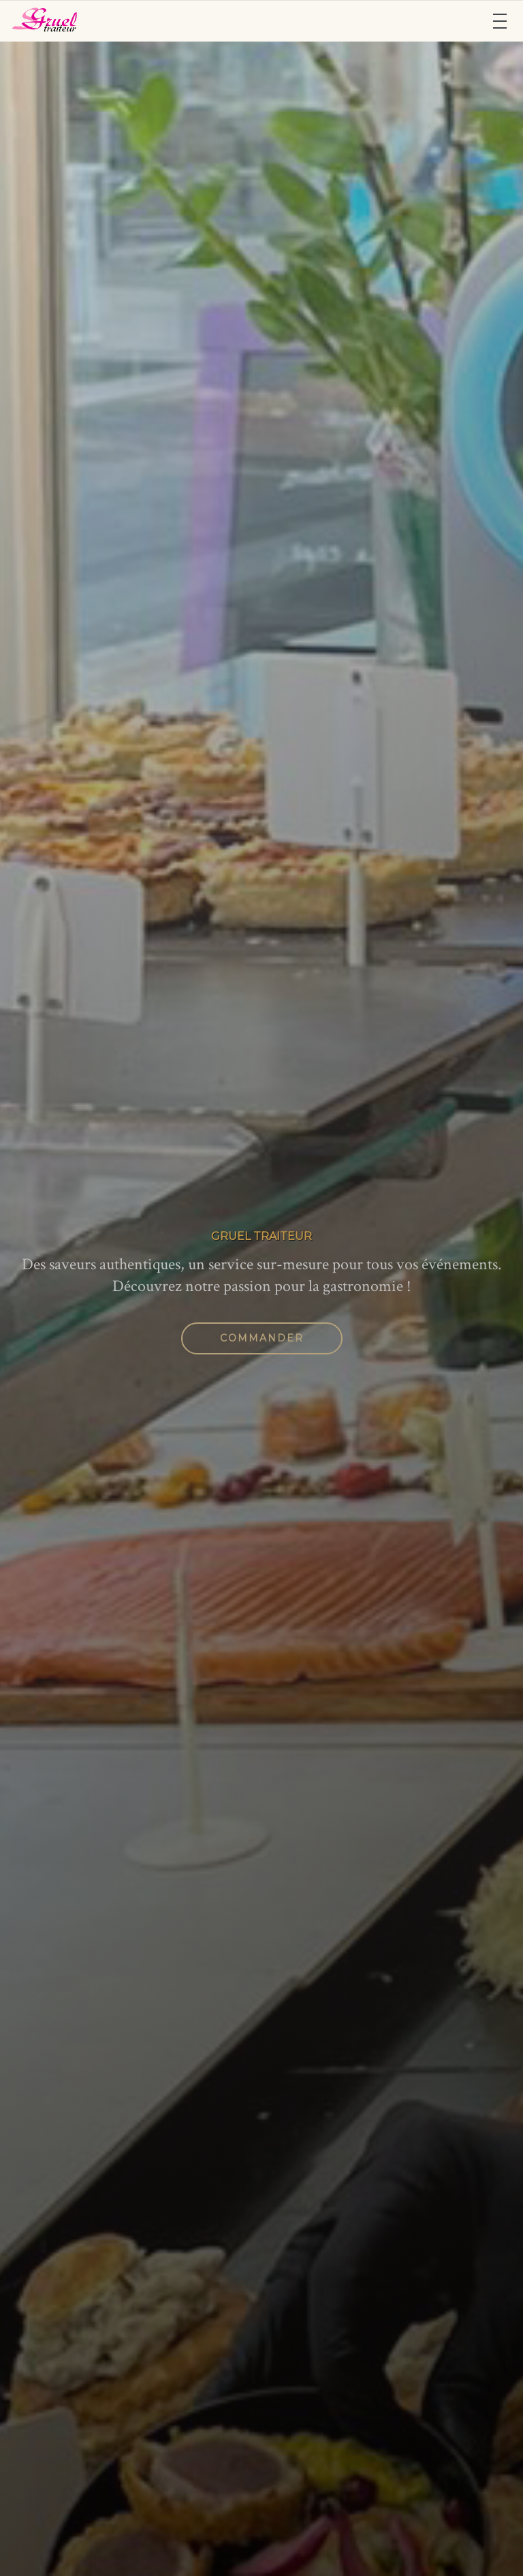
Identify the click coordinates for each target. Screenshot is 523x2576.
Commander (262, 1338)
